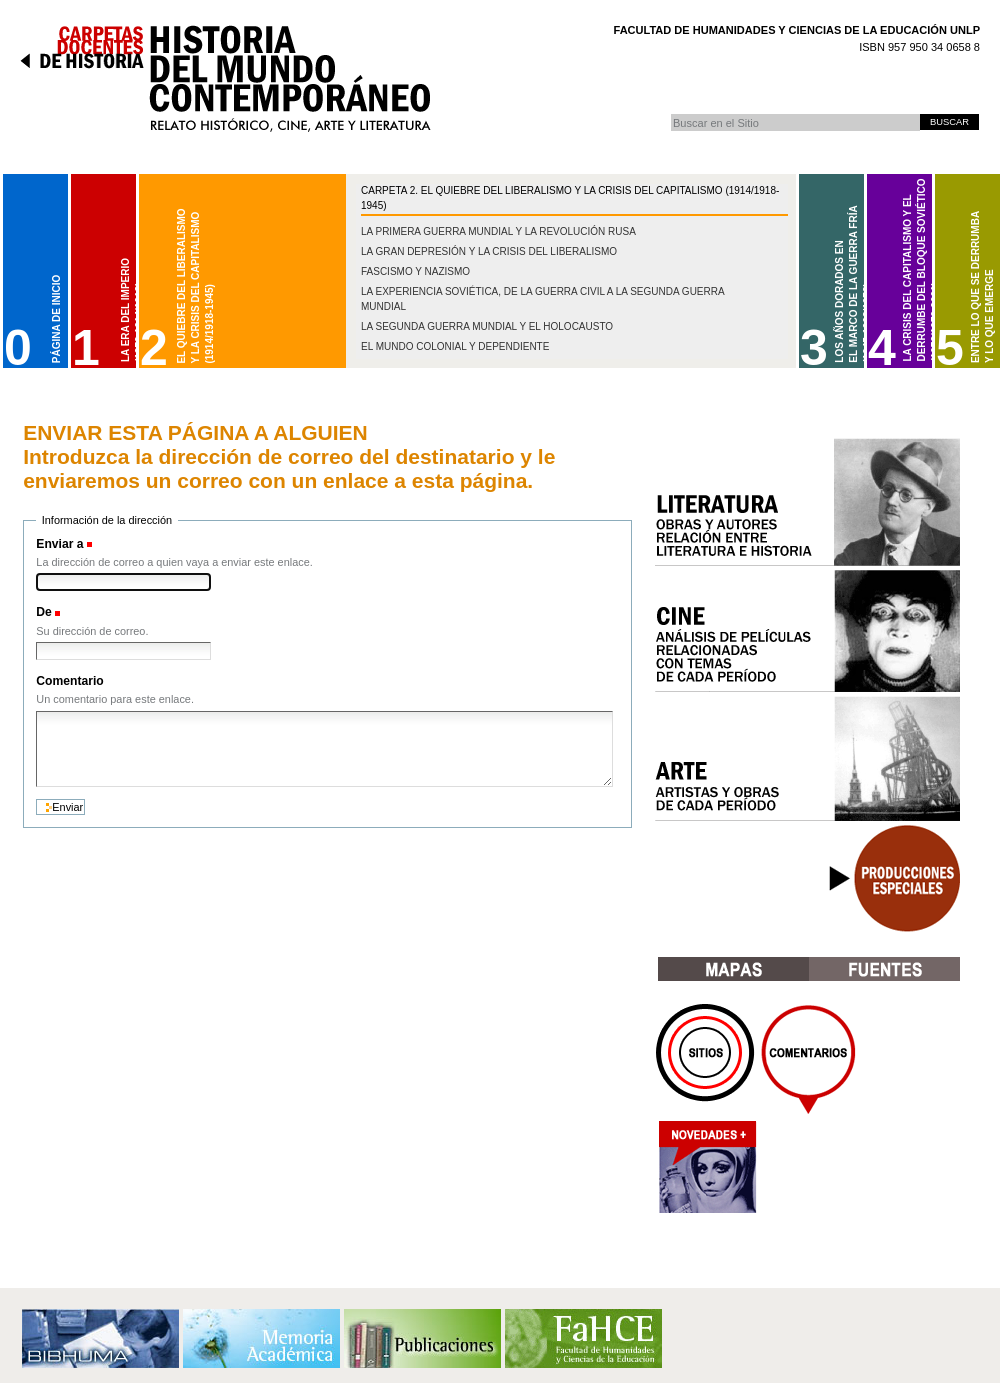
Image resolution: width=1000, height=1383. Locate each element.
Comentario (69, 681)
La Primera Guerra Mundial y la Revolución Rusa (498, 231)
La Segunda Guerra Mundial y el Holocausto (487, 326)
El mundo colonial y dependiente (455, 346)
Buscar (670, 113)
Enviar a (59, 544)
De (44, 612)
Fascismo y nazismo (415, 271)
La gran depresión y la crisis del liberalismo (489, 251)
